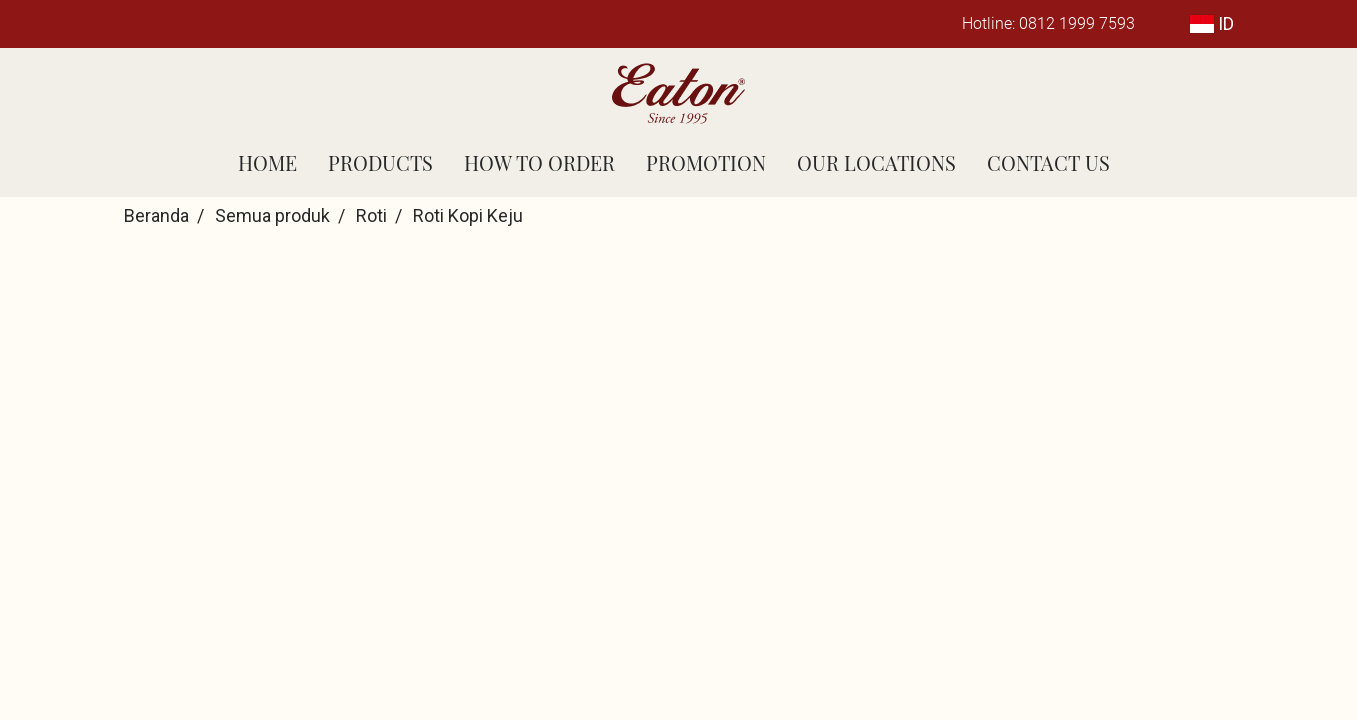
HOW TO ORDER (539, 162)
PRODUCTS (380, 162)
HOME (267, 162)
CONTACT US (1048, 162)
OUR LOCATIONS (876, 162)
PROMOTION (706, 162)
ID (1212, 23)
